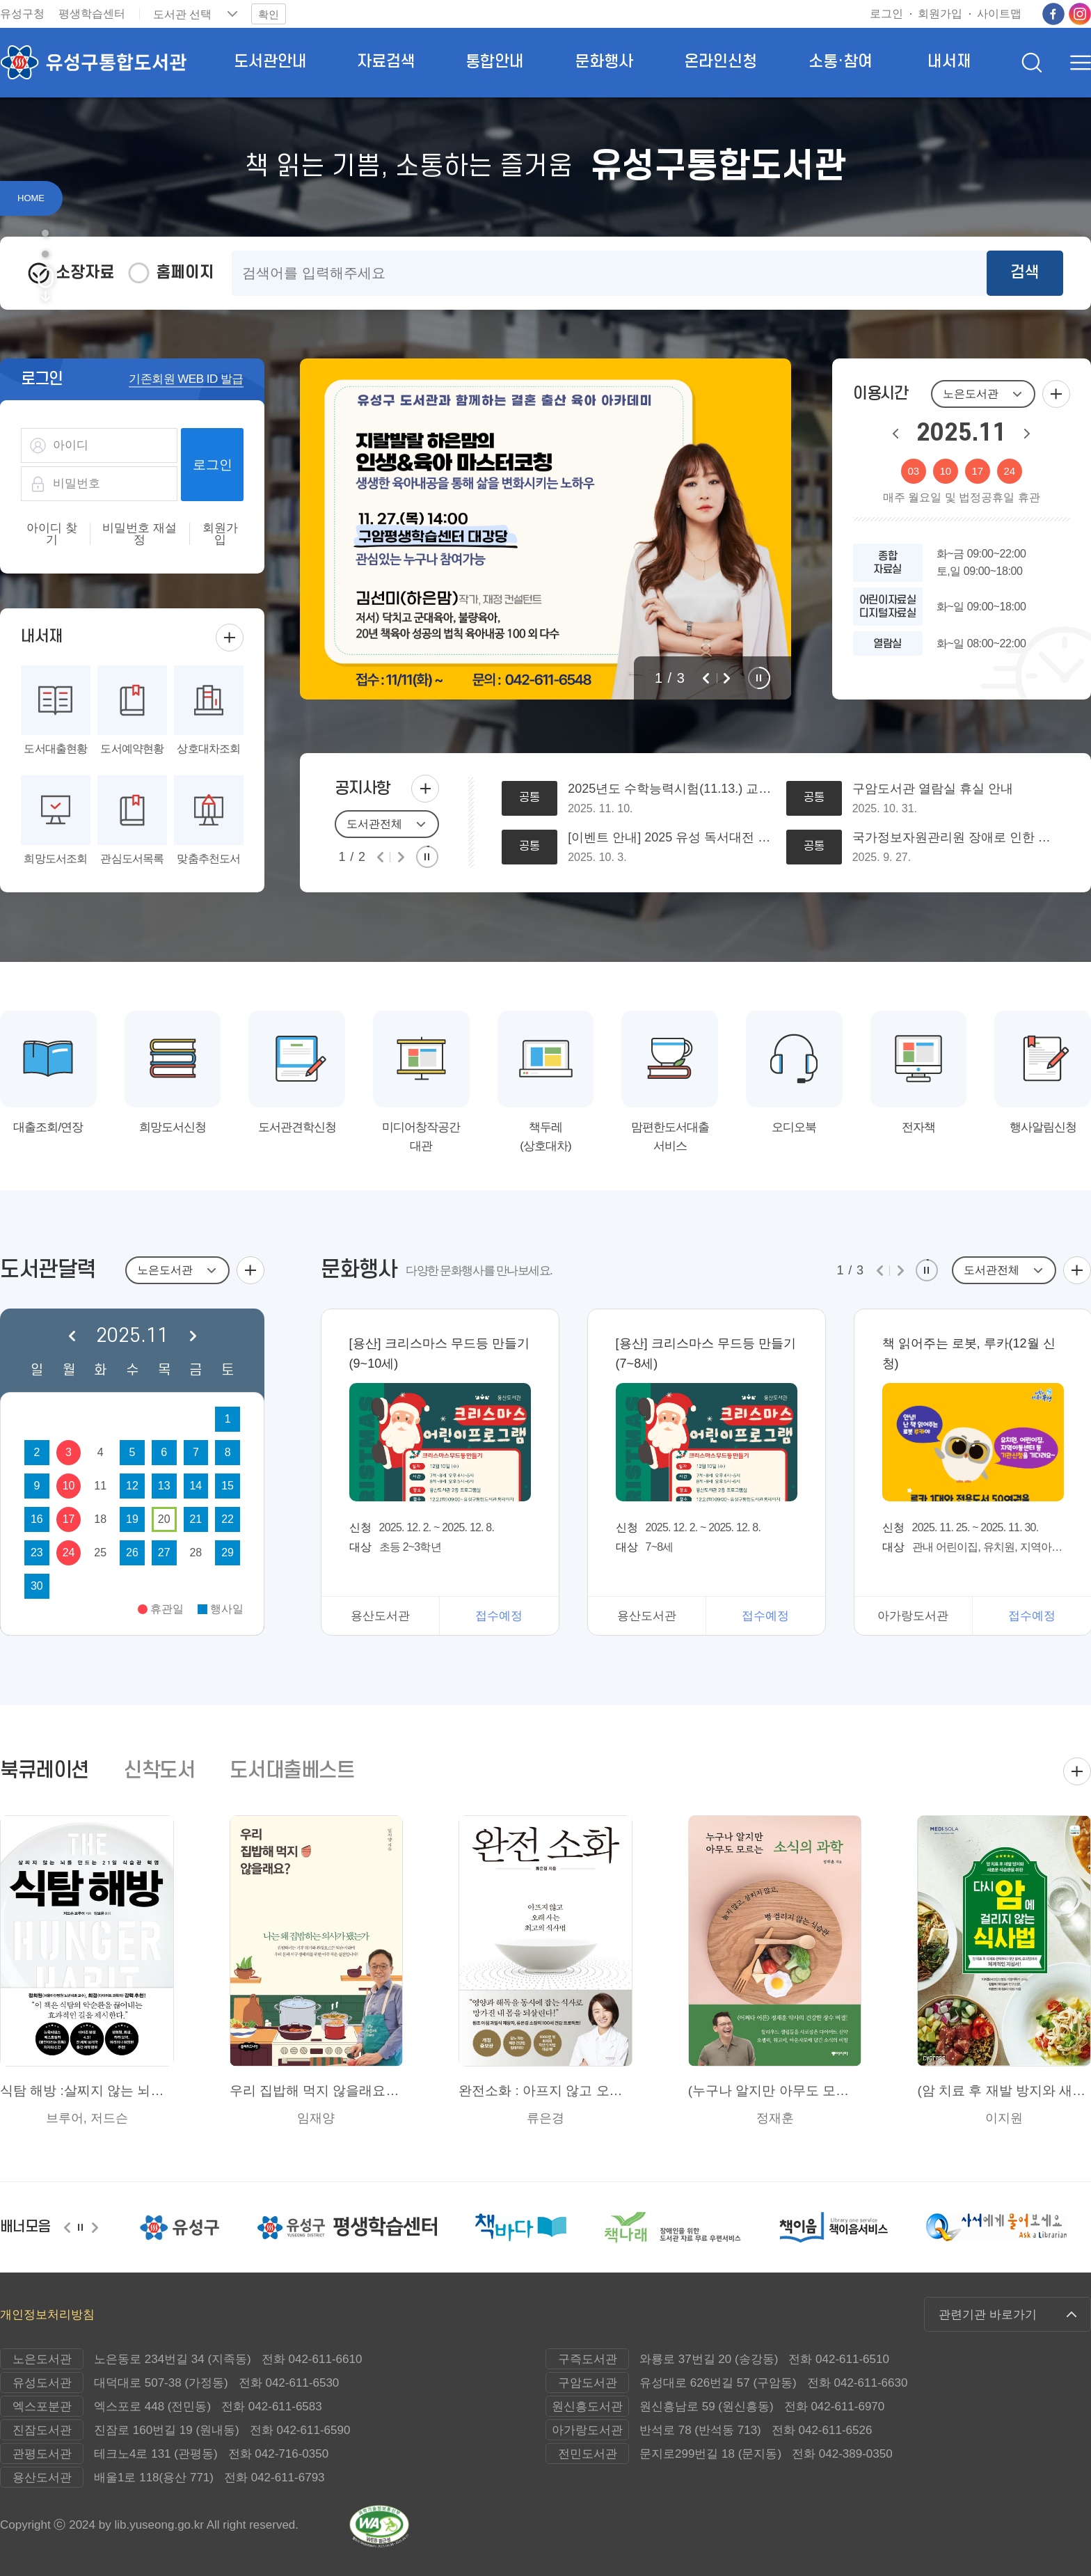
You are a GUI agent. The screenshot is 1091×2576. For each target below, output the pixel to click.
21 (195, 1519)
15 (227, 1486)
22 (227, 1519)
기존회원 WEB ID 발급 (186, 379)
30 (37, 1586)
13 (164, 1486)
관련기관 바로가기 (988, 2314)
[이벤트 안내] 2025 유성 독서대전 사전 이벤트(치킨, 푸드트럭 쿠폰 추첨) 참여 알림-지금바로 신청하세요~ (670, 837)
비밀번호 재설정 (139, 534)
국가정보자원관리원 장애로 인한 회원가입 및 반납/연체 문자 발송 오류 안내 (954, 837)
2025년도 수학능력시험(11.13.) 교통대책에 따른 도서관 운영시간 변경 (670, 789)
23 (37, 1552)
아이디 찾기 (51, 534)
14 (195, 1486)
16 (37, 1519)
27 (164, 1552)
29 (227, 1552)
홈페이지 (185, 273)
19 (132, 1519)
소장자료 (85, 273)
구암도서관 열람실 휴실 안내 (932, 789)
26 (132, 1552)
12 (132, 1486)
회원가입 (220, 534)
